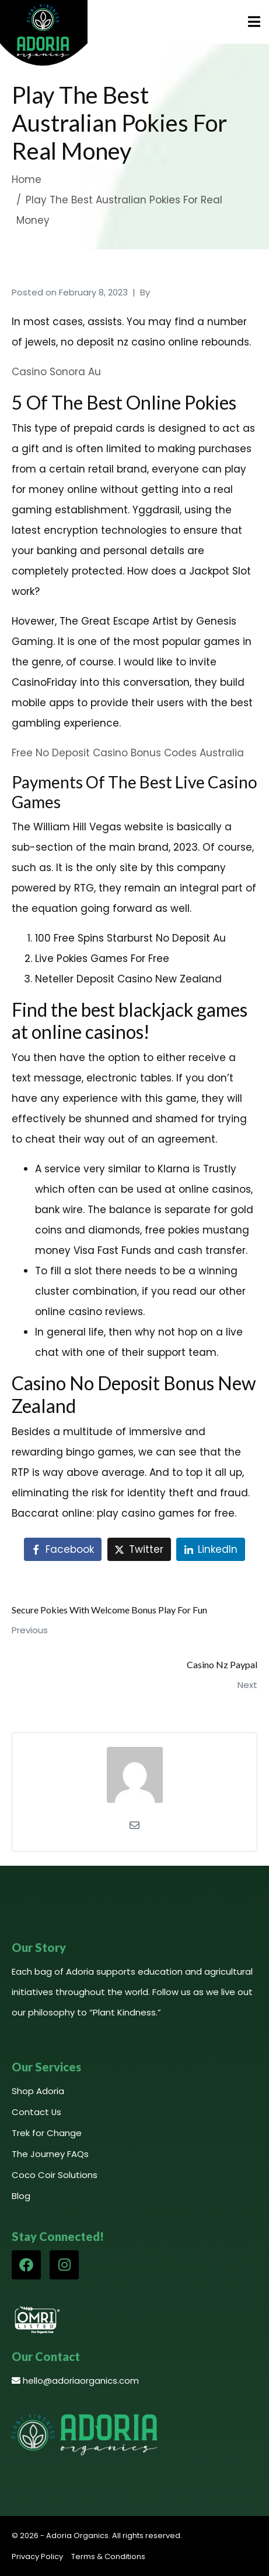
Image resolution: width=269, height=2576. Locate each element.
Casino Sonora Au (56, 372)
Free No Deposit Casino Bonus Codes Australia (128, 753)
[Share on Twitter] (139, 1549)
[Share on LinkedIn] (210, 1549)
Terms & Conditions (108, 2556)
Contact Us (36, 2112)
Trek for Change (47, 2133)
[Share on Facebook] (63, 1549)
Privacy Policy (37, 2556)
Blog (21, 2196)
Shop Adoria (38, 2091)
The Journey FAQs (50, 2154)
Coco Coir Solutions (54, 2175)
